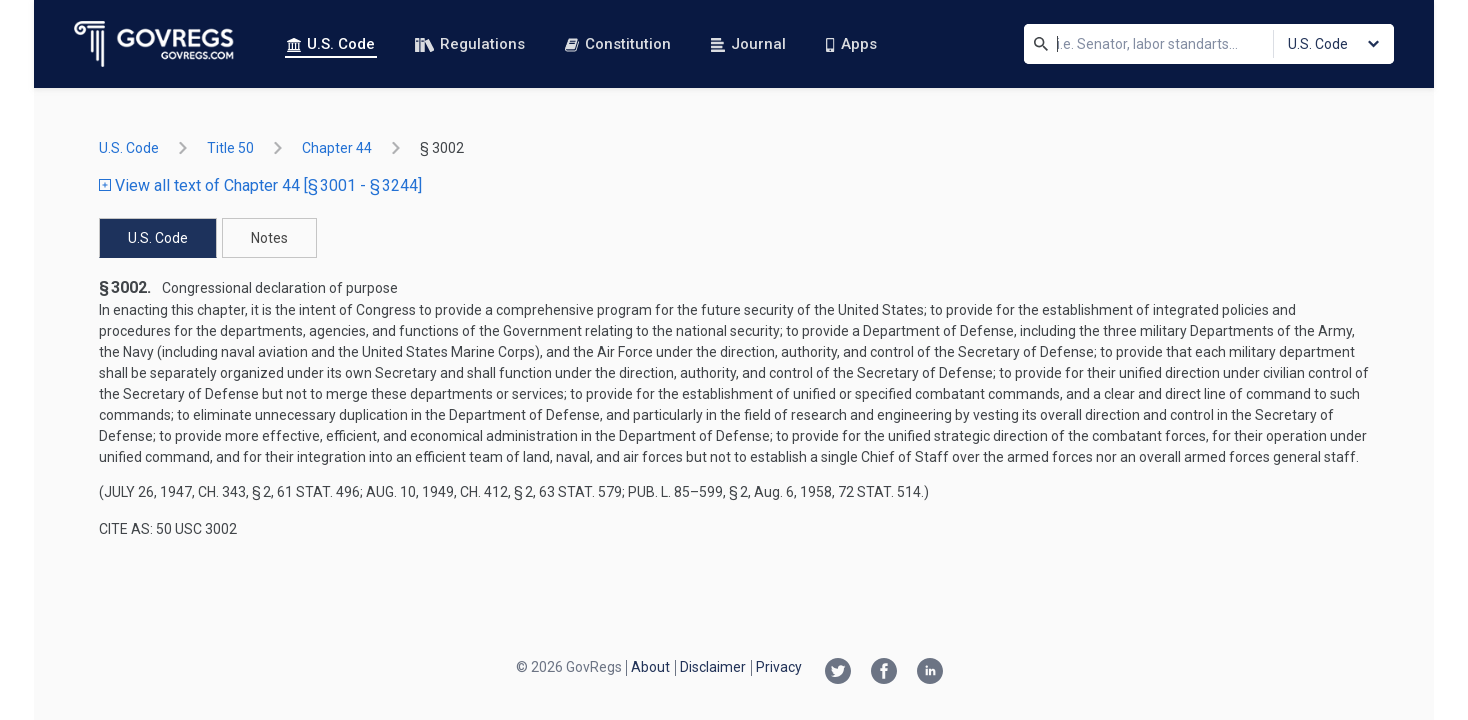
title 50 (230, 148)
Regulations (470, 44)
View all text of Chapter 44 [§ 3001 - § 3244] (260, 185)
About (650, 667)
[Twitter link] (838, 673)
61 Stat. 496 (318, 492)
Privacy (779, 667)
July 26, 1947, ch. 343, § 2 (187, 492)
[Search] (1041, 44)
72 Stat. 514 (879, 492)
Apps (851, 44)
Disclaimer (713, 667)
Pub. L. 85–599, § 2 (688, 492)
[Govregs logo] (154, 44)
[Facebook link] (884, 673)
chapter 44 (337, 148)
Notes (269, 238)
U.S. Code (331, 44)
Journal (748, 44)
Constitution (618, 44)
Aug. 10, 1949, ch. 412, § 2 (449, 492)
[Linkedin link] (930, 673)
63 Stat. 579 (580, 492)
